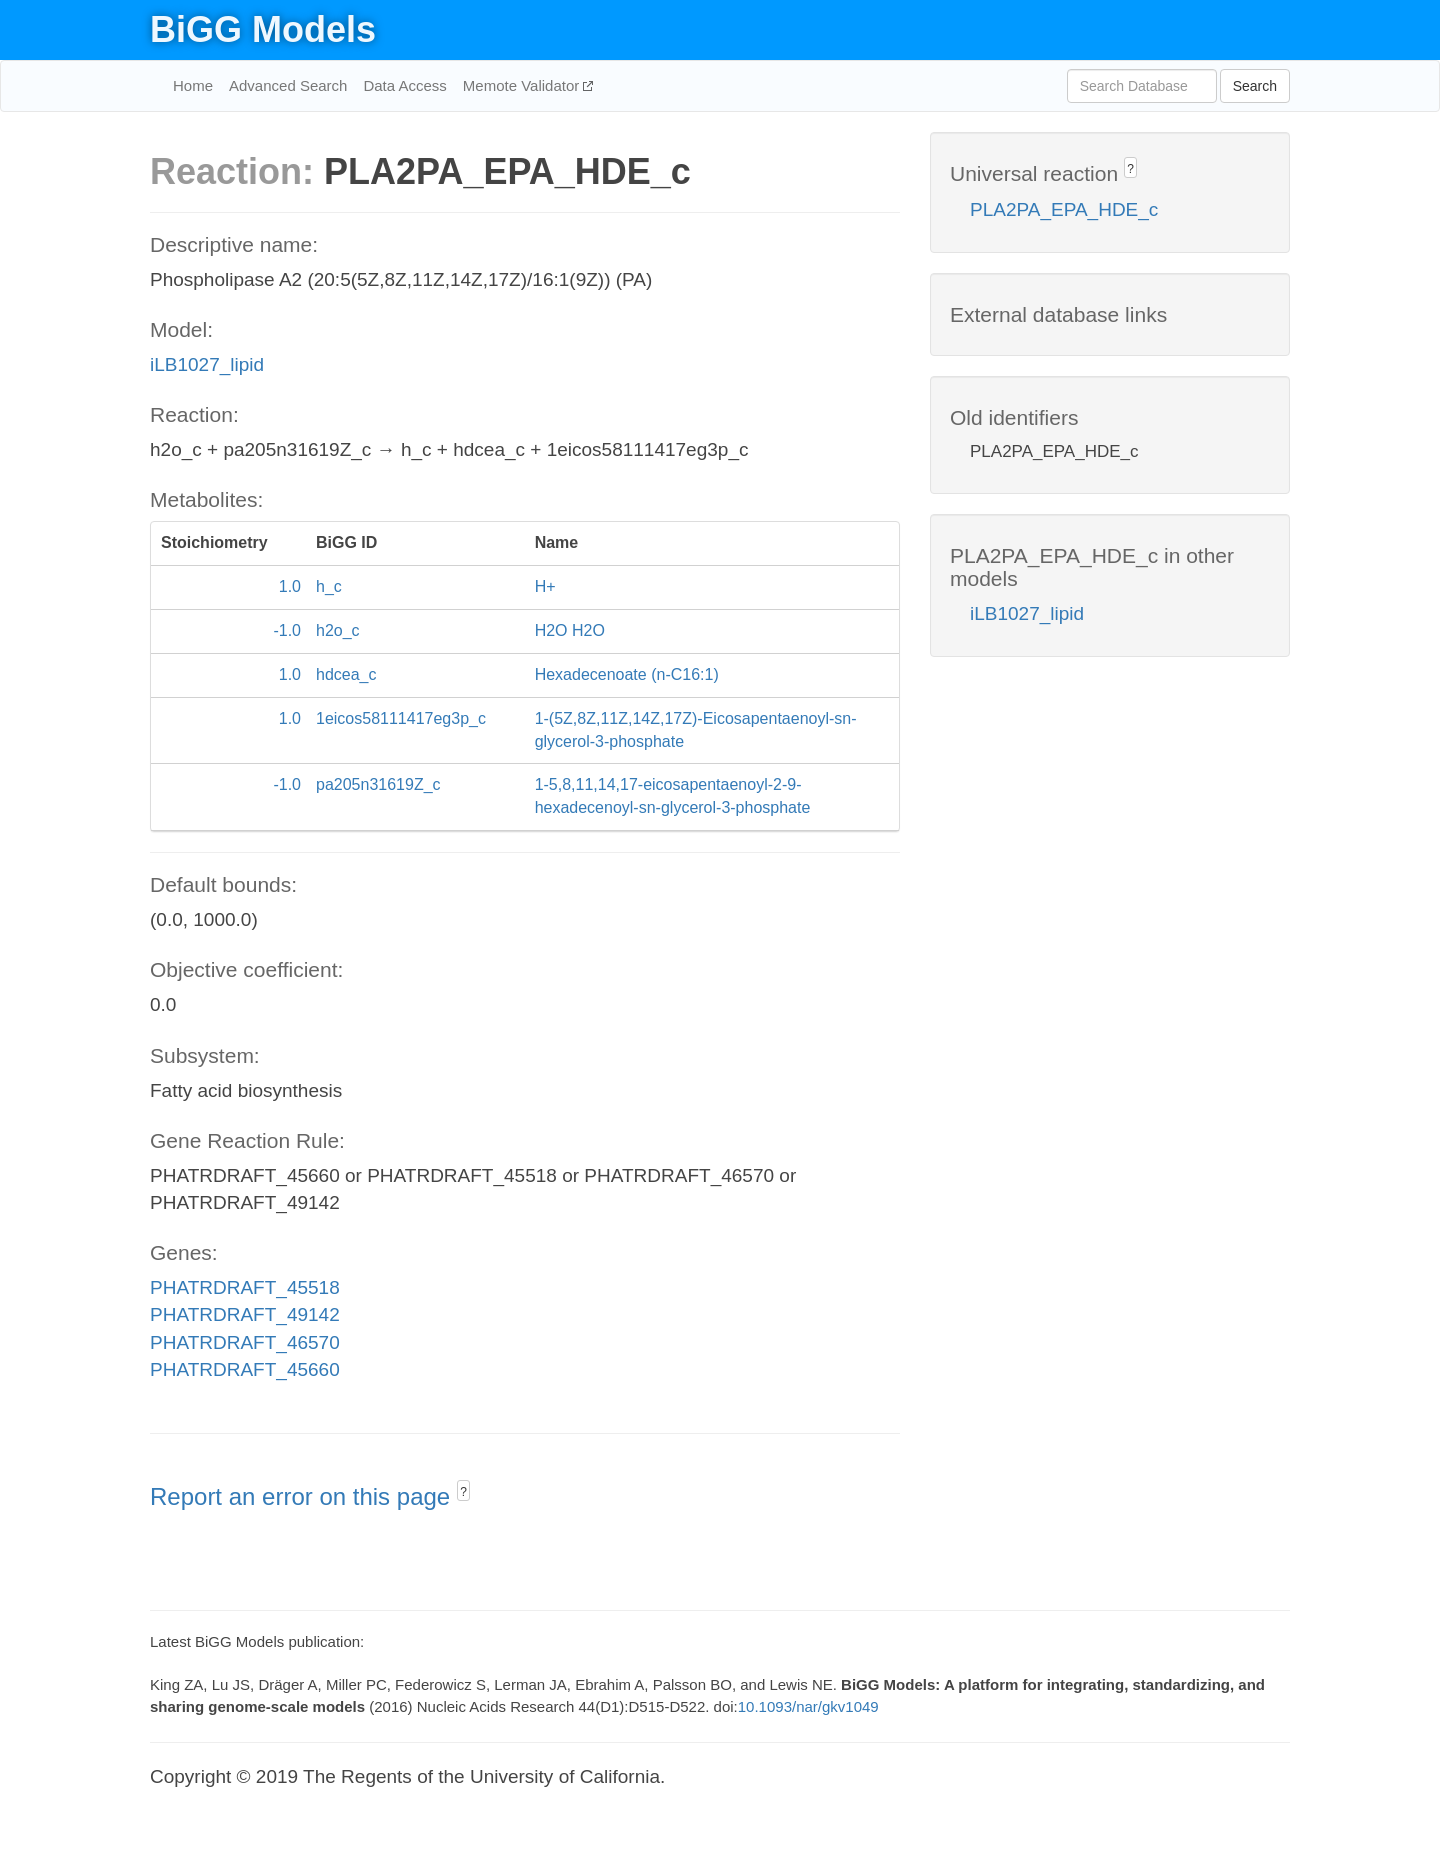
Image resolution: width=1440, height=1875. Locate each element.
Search (1255, 86)
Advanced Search (288, 85)
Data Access (404, 85)
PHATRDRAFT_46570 (245, 1342)
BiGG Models (263, 29)
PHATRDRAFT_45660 (245, 1369)
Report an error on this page (303, 1496)
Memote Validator (523, 85)
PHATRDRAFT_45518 (245, 1287)
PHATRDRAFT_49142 (245, 1314)
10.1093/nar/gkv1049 (808, 1706)
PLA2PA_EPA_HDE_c (1064, 209)
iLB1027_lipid (207, 364)
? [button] (463, 1492)
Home (193, 85)
